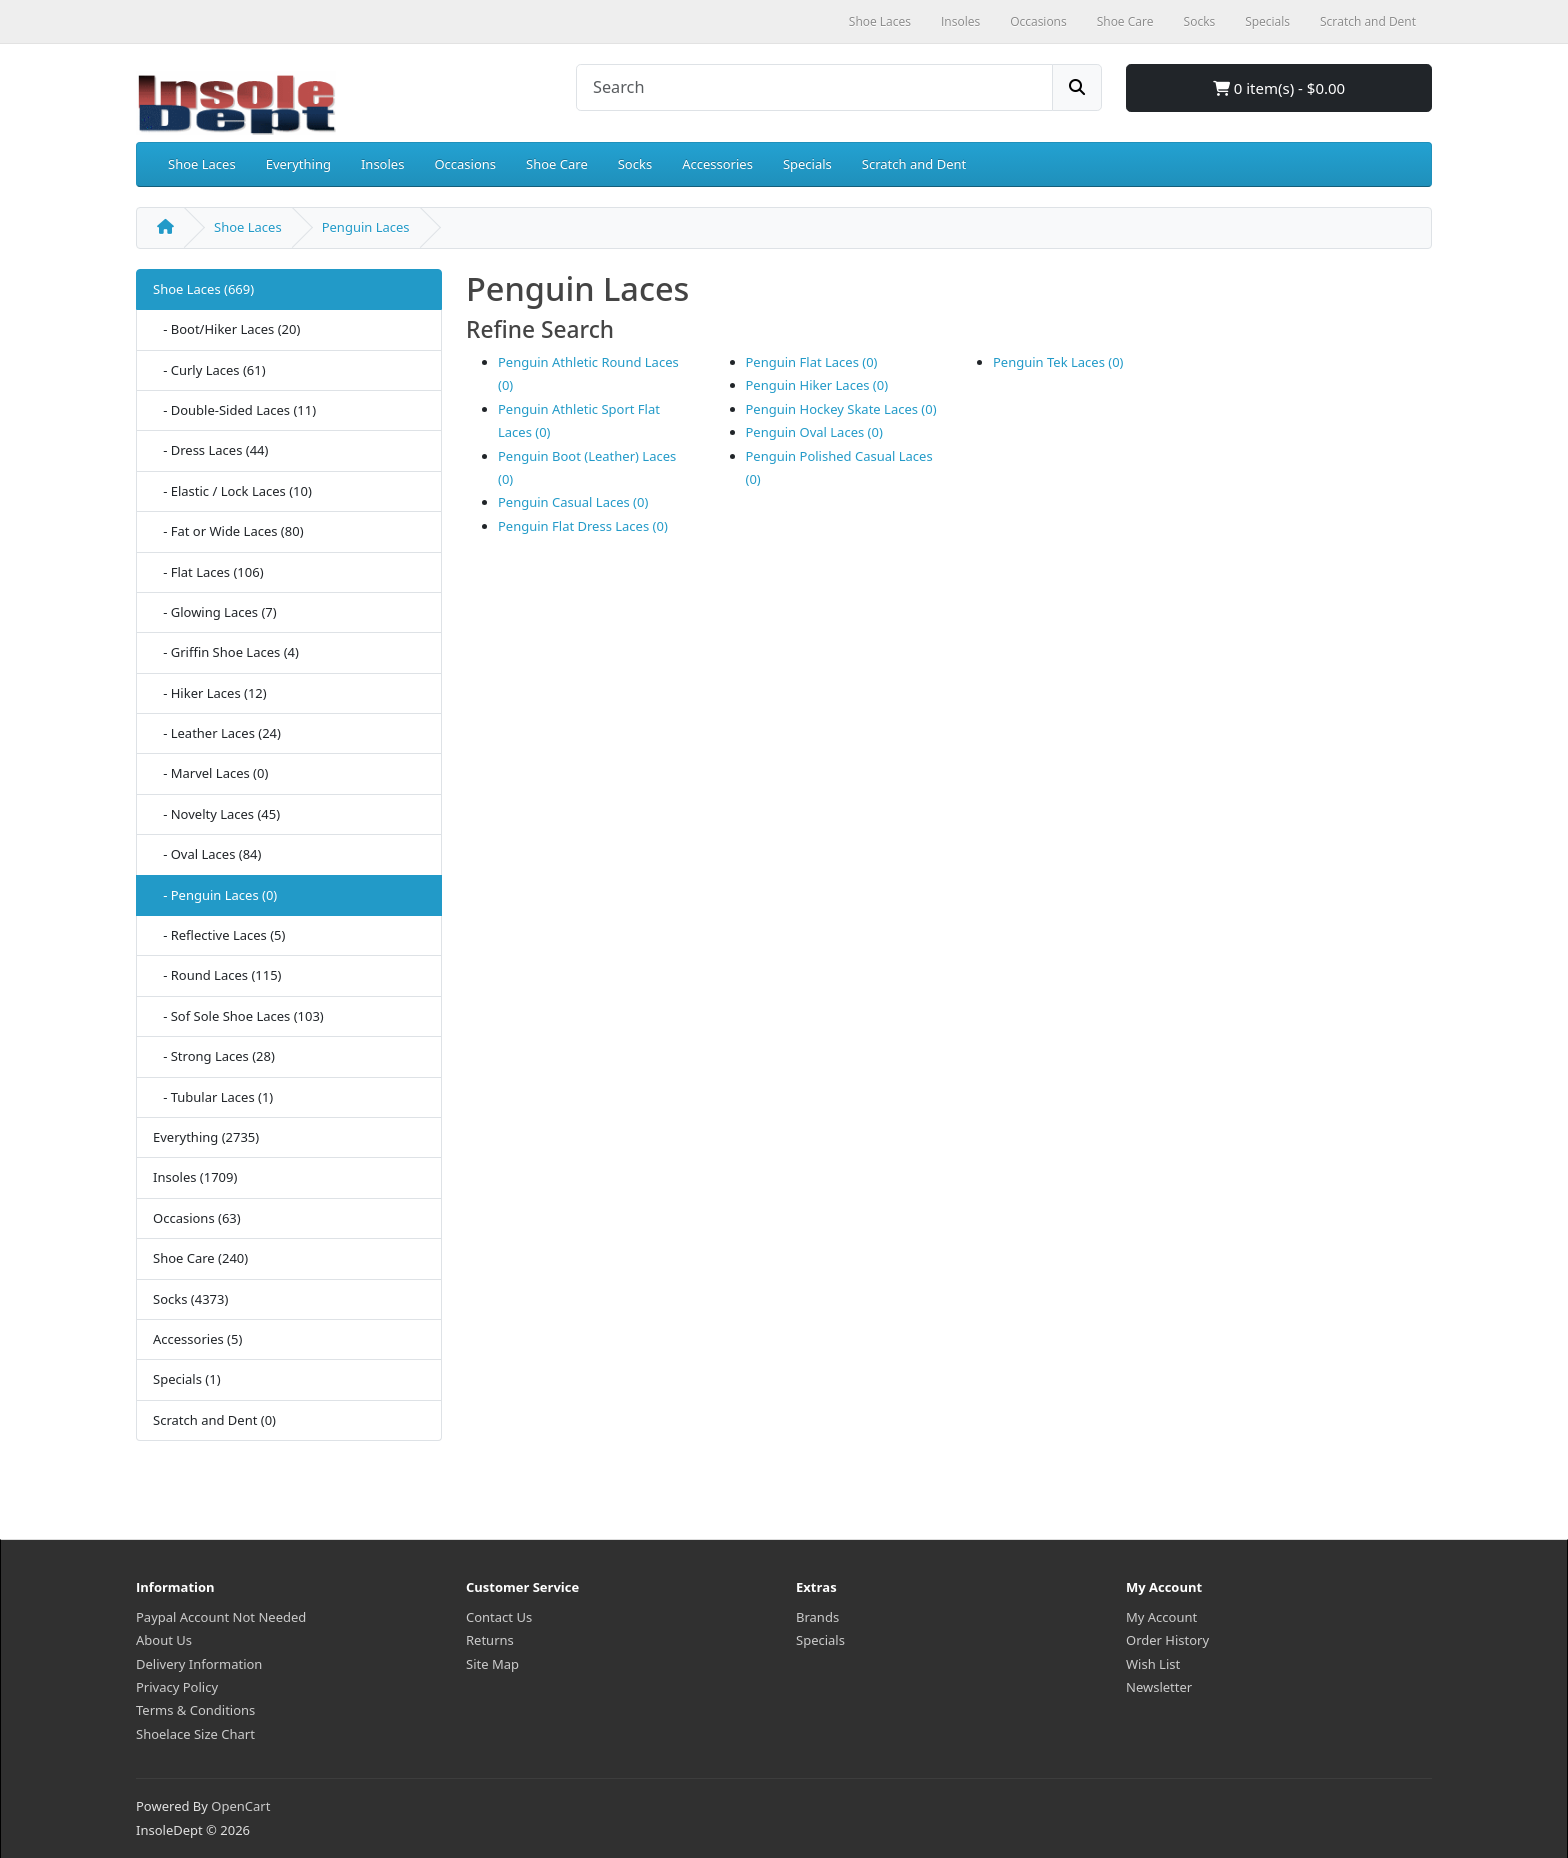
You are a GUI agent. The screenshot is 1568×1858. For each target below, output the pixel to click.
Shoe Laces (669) (203, 289)
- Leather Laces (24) (217, 733)
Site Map (492, 1664)
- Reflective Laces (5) (219, 935)
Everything (298, 164)
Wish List (1153, 1664)
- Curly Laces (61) (209, 370)
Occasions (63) (197, 1218)
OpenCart (240, 1806)
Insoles (382, 164)
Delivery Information (199, 1664)
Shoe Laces (202, 164)
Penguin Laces (366, 227)
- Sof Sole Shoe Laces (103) (238, 1016)
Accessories (717, 164)
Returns (490, 1640)
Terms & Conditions (195, 1710)
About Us (164, 1640)
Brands (817, 1617)
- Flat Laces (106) (208, 572)
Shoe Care (557, 164)
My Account (1161, 1617)
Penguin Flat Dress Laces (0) (583, 526)
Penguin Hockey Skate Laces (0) (841, 409)
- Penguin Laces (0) (215, 895)
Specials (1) (187, 1379)
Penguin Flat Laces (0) (812, 362)
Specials (807, 164)
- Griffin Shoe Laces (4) (226, 652)
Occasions (465, 164)
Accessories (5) (197, 1339)
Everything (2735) (206, 1137)
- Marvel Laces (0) (210, 773)
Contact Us (499, 1617)
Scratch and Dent (914, 164)
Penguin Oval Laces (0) (814, 432)
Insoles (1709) (195, 1177)
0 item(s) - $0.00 (1279, 88)
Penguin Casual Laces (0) (573, 502)
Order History (1167, 1640)
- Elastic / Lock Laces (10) (232, 491)
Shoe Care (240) (200, 1258)
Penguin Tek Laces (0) (1058, 362)
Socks (635, 164)
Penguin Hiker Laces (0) (817, 385)
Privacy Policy (177, 1687)
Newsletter (1159, 1687)
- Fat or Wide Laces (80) (228, 531)
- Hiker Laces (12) (210, 693)
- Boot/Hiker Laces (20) (226, 329)
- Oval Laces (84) (207, 854)
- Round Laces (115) (217, 975)
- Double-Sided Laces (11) (234, 410)
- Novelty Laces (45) (216, 814)
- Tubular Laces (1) (213, 1097)
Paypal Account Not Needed (221, 1617)
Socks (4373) (190, 1299)
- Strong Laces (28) (214, 1056)
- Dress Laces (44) (210, 450)
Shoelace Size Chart (195, 1734)
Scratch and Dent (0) (214, 1420)
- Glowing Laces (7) (215, 612)
